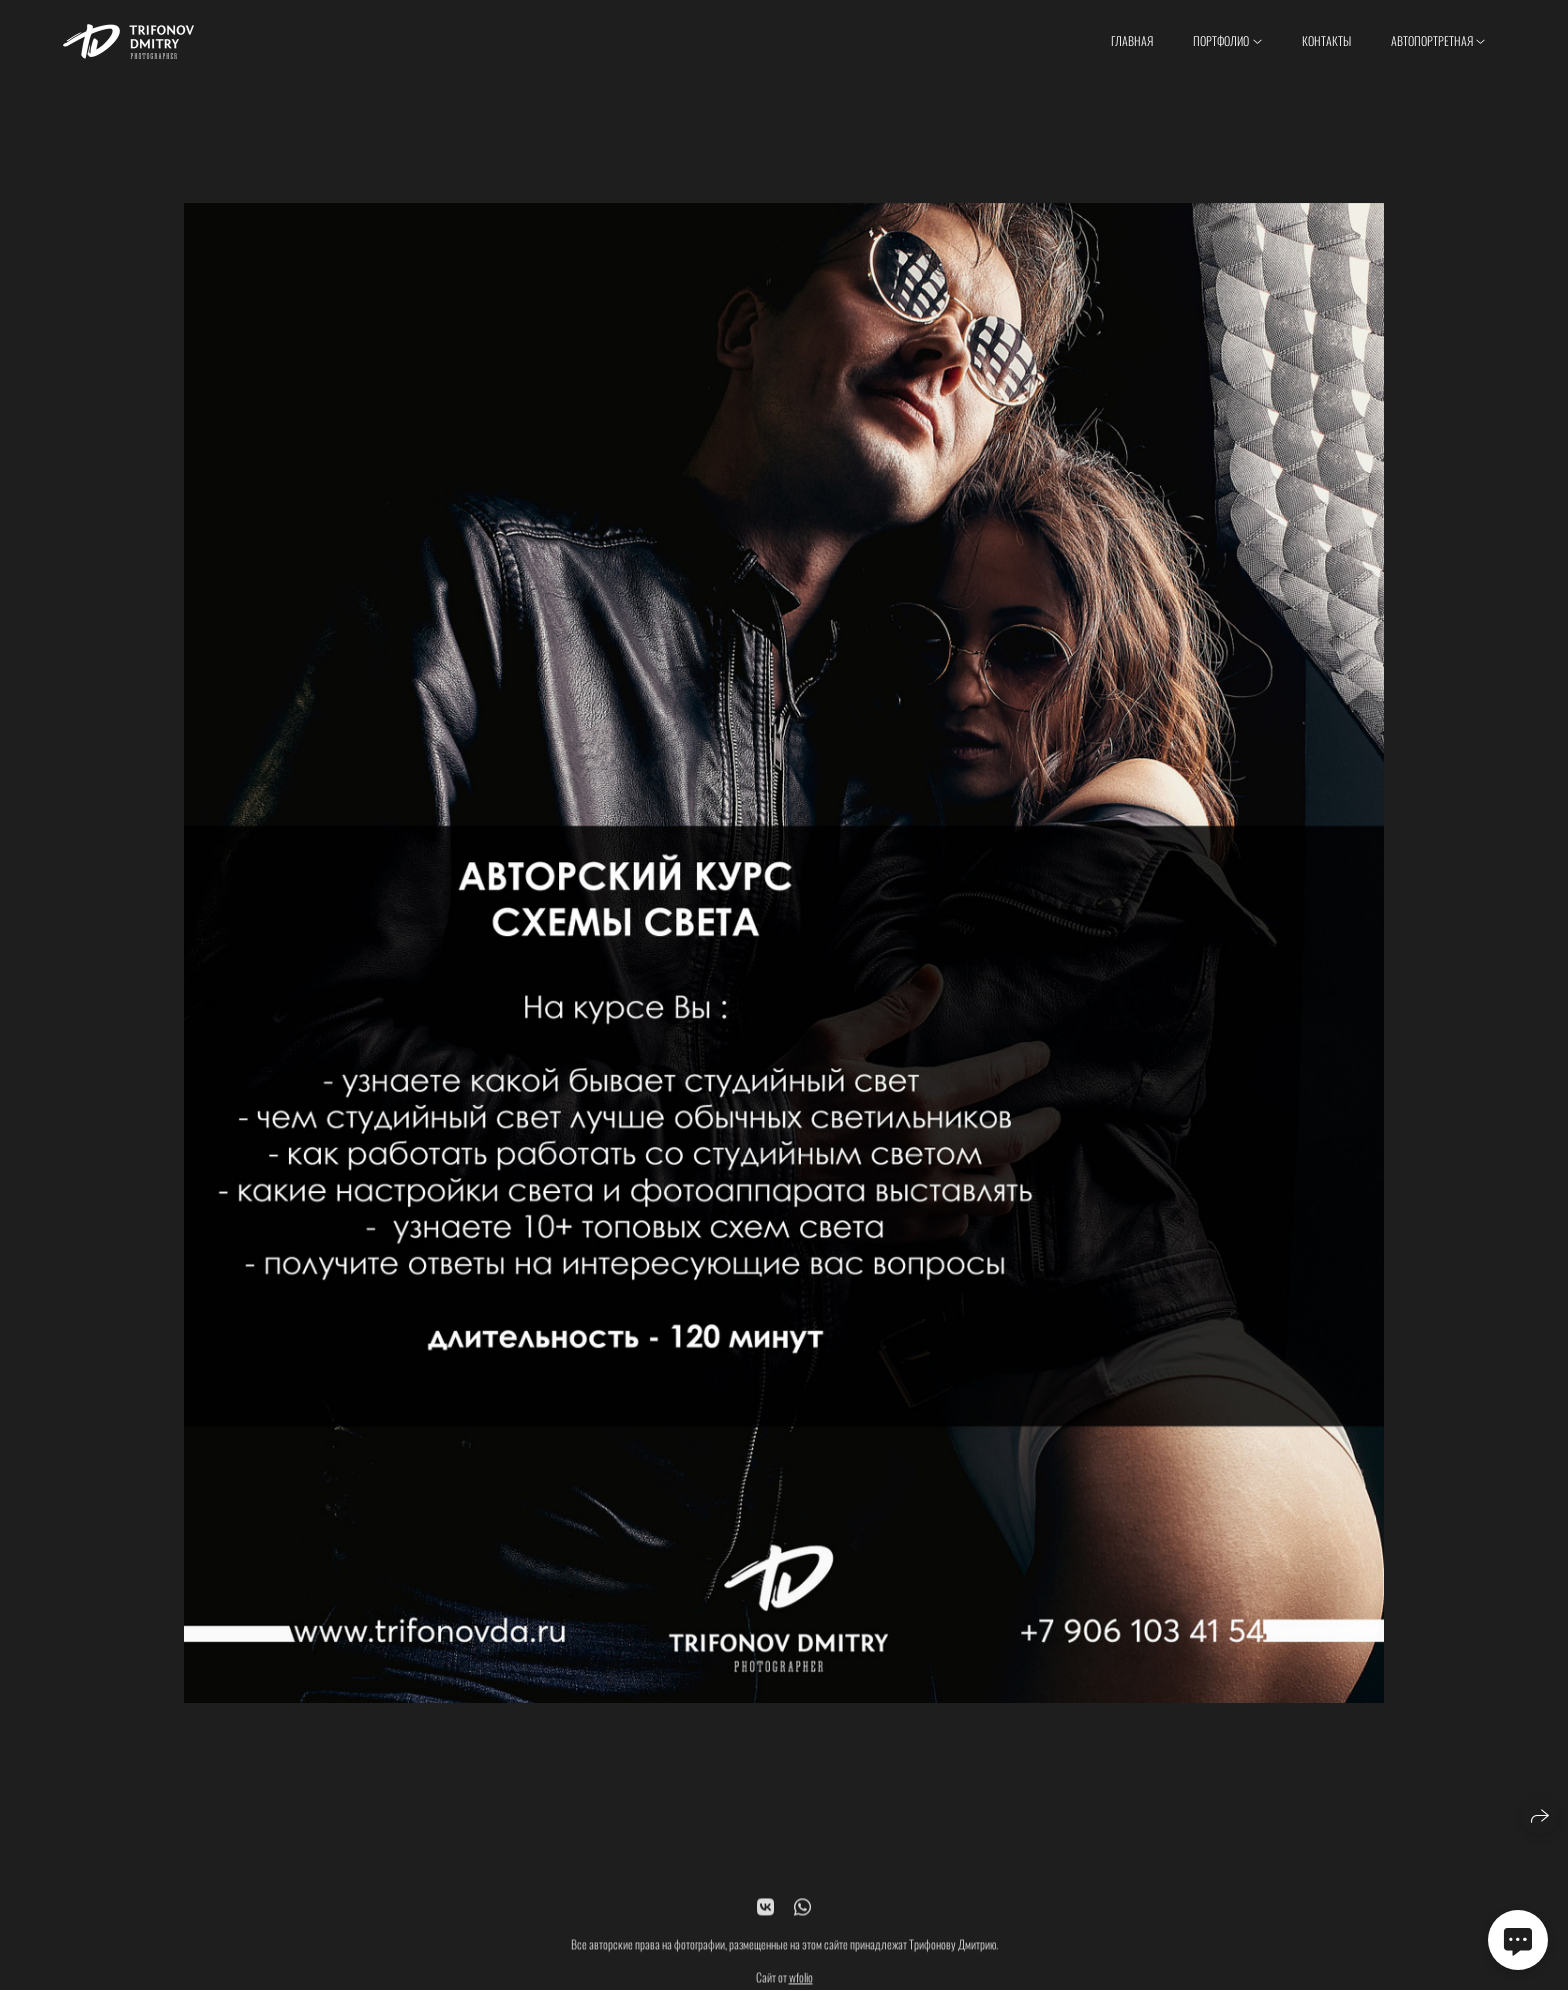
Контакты (1326, 40)
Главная (1132, 40)
